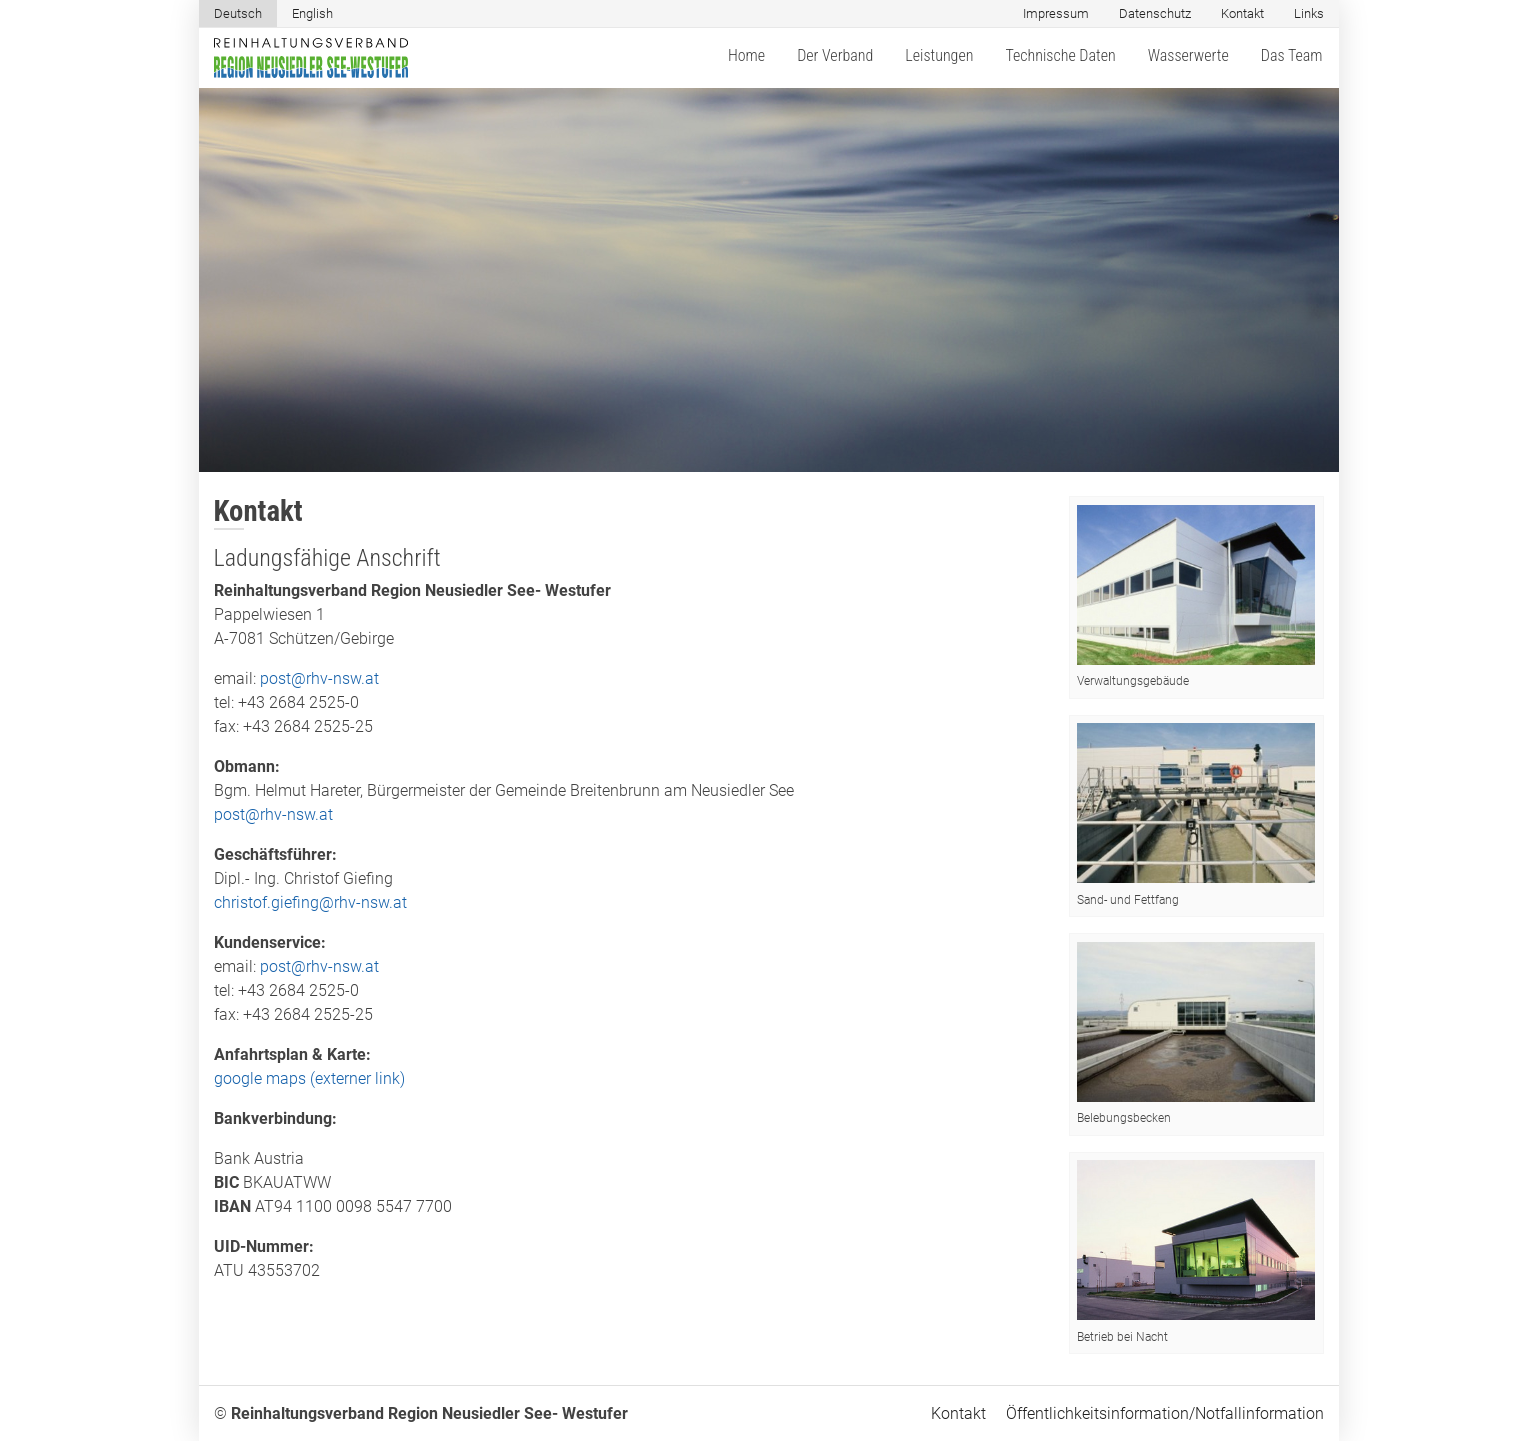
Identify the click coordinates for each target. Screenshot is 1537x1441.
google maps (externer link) (309, 1078)
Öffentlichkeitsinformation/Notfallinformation (1165, 1413)
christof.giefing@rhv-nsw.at (310, 902)
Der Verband (835, 55)
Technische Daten (1060, 55)
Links (1309, 13)
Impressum (1056, 13)
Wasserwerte (1188, 55)
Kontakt (1242, 13)
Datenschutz (1155, 13)
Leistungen (939, 55)
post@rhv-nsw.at (319, 678)
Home (746, 55)
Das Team (1292, 55)
